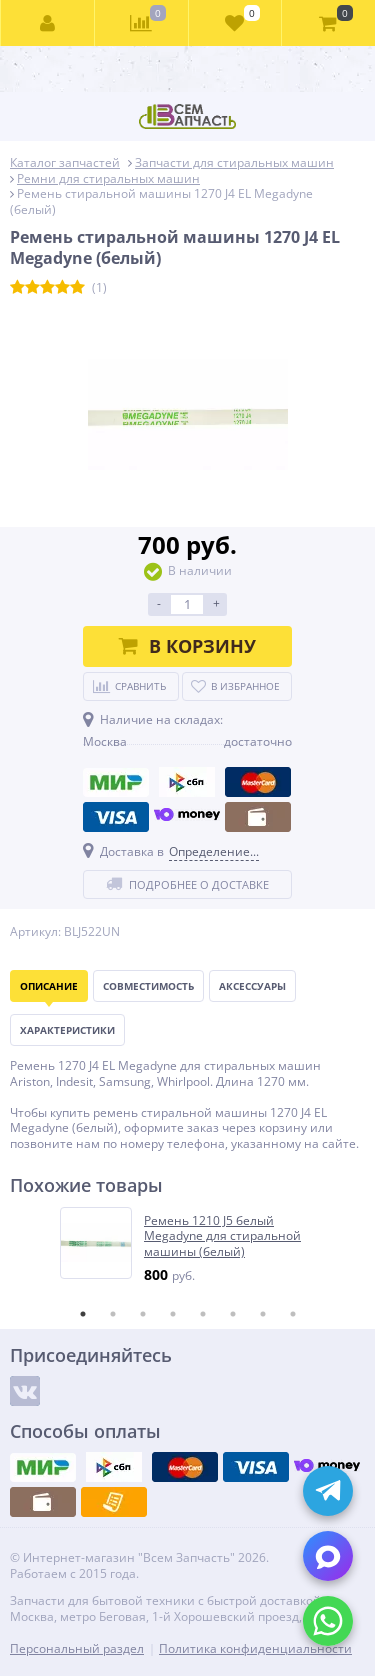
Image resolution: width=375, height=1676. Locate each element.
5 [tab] (203, 1314)
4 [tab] (173, 1314)
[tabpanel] (188, 1245)
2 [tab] (113, 1314)
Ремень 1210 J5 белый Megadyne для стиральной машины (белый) (222, 1236)
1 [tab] (83, 1314)
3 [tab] (143, 1314)
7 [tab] (263, 1314)
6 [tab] (233, 1314)
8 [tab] (293, 1314)
